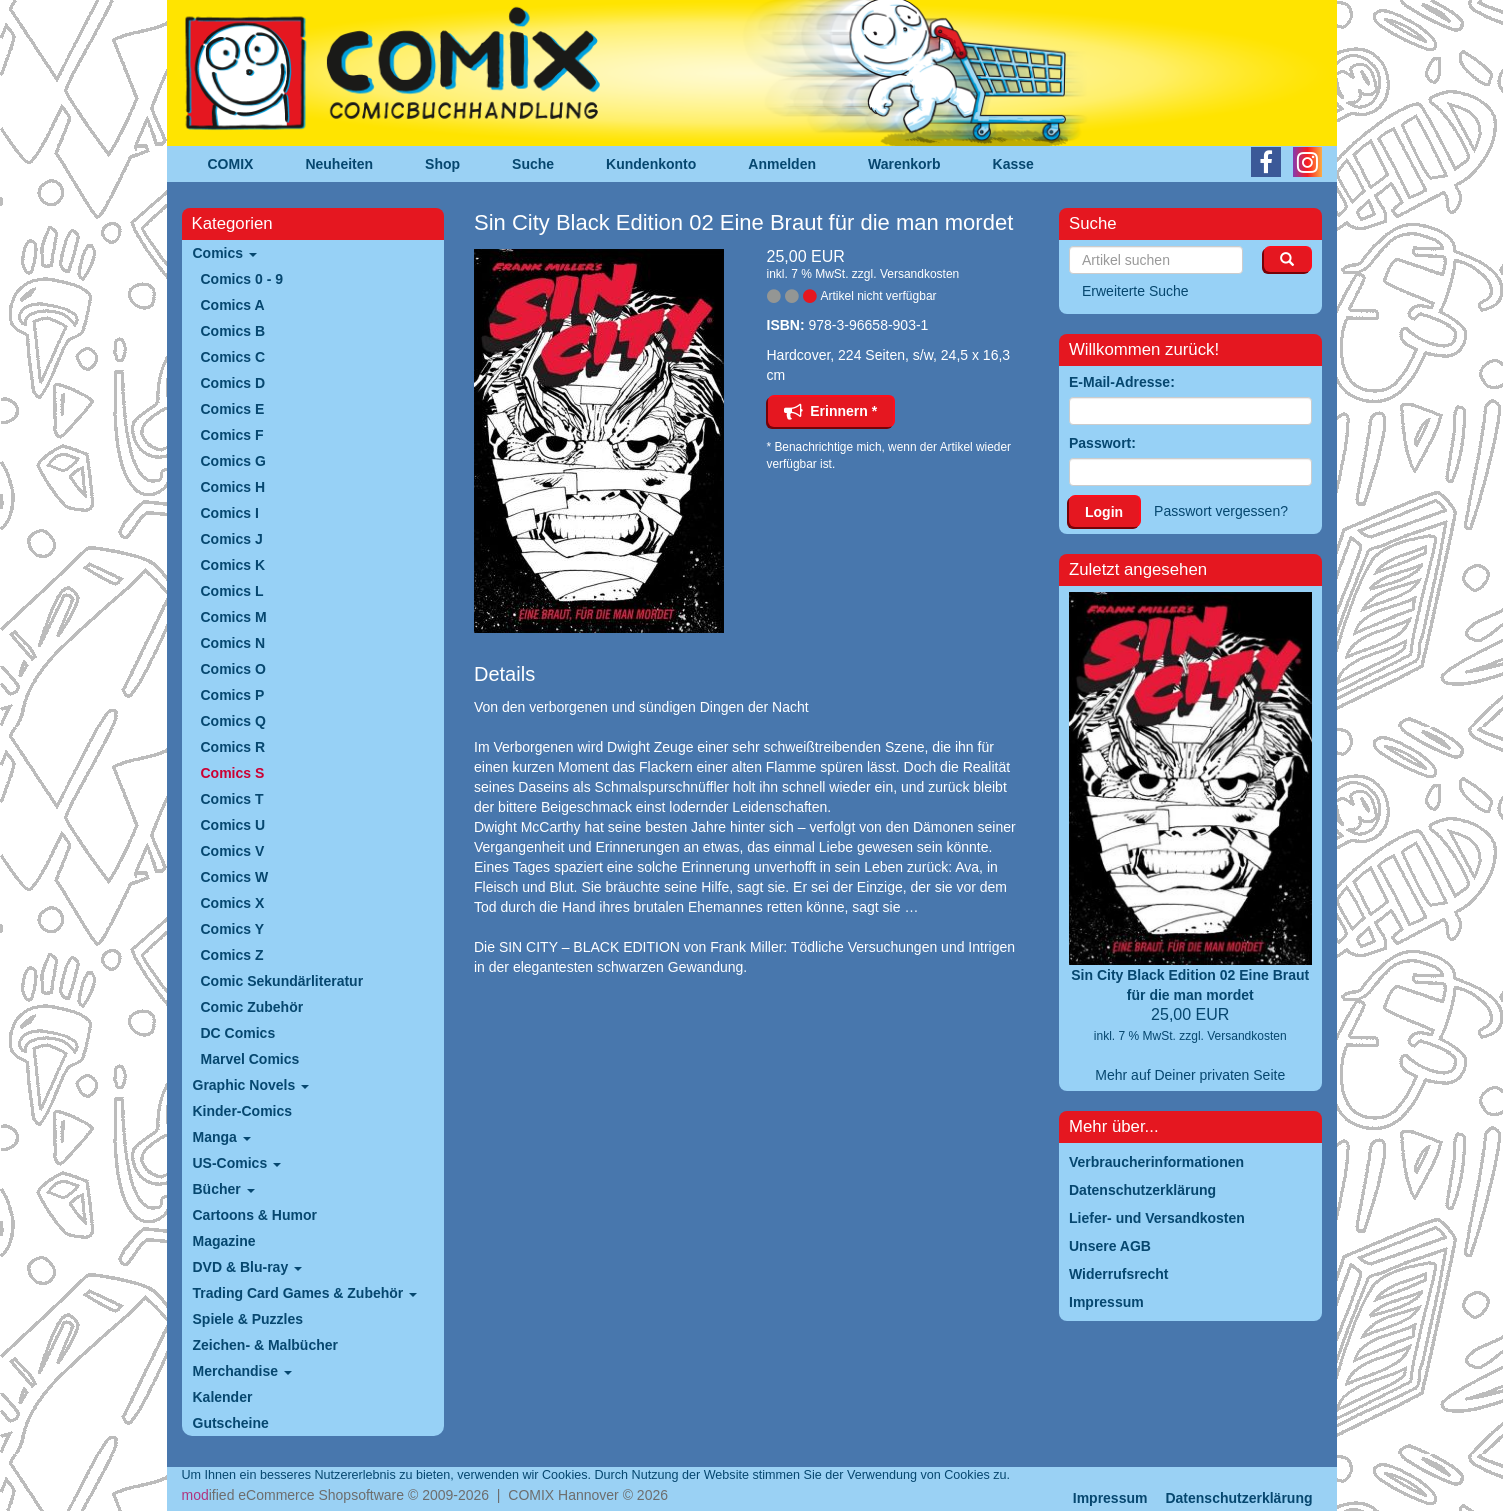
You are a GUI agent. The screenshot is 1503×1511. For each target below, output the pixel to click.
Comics (225, 253)
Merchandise (242, 1371)
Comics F (232, 435)
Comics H (233, 487)
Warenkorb (904, 164)
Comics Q (233, 721)
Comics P (233, 695)
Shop (442, 164)
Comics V (233, 851)
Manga (222, 1137)
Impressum (1110, 1498)
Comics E (233, 409)
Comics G (233, 461)
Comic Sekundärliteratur (282, 981)
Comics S (233, 773)
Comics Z (232, 955)
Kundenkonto (651, 164)
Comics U (233, 825)
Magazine (224, 1241)
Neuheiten (339, 164)
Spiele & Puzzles (248, 1319)
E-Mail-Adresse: (1122, 382)
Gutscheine (231, 1423)
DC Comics (238, 1033)
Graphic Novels (251, 1085)
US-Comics (237, 1163)
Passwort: (1102, 443)
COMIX (231, 164)
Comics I (230, 513)
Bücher (224, 1189)
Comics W (235, 877)
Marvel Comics (250, 1059)
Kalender (223, 1397)
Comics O (233, 669)
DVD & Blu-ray (248, 1267)
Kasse (1013, 164)
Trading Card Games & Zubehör (305, 1293)
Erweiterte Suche (1135, 291)
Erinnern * (831, 411)
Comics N (233, 643)
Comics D (233, 383)
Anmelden (782, 164)
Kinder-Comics (243, 1111)
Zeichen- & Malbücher (265, 1345)
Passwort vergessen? (1221, 511)
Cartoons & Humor (255, 1215)
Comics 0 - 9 (242, 279)
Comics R (233, 747)
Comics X (233, 903)
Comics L (232, 591)
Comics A (233, 305)
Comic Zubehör (252, 1007)
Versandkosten (919, 274)
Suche (533, 164)
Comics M (234, 617)
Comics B (233, 331)
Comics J (232, 539)
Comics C (233, 357)
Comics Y (233, 929)
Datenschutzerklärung (1238, 1498)
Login (1104, 512)
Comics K (233, 565)
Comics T (232, 799)
